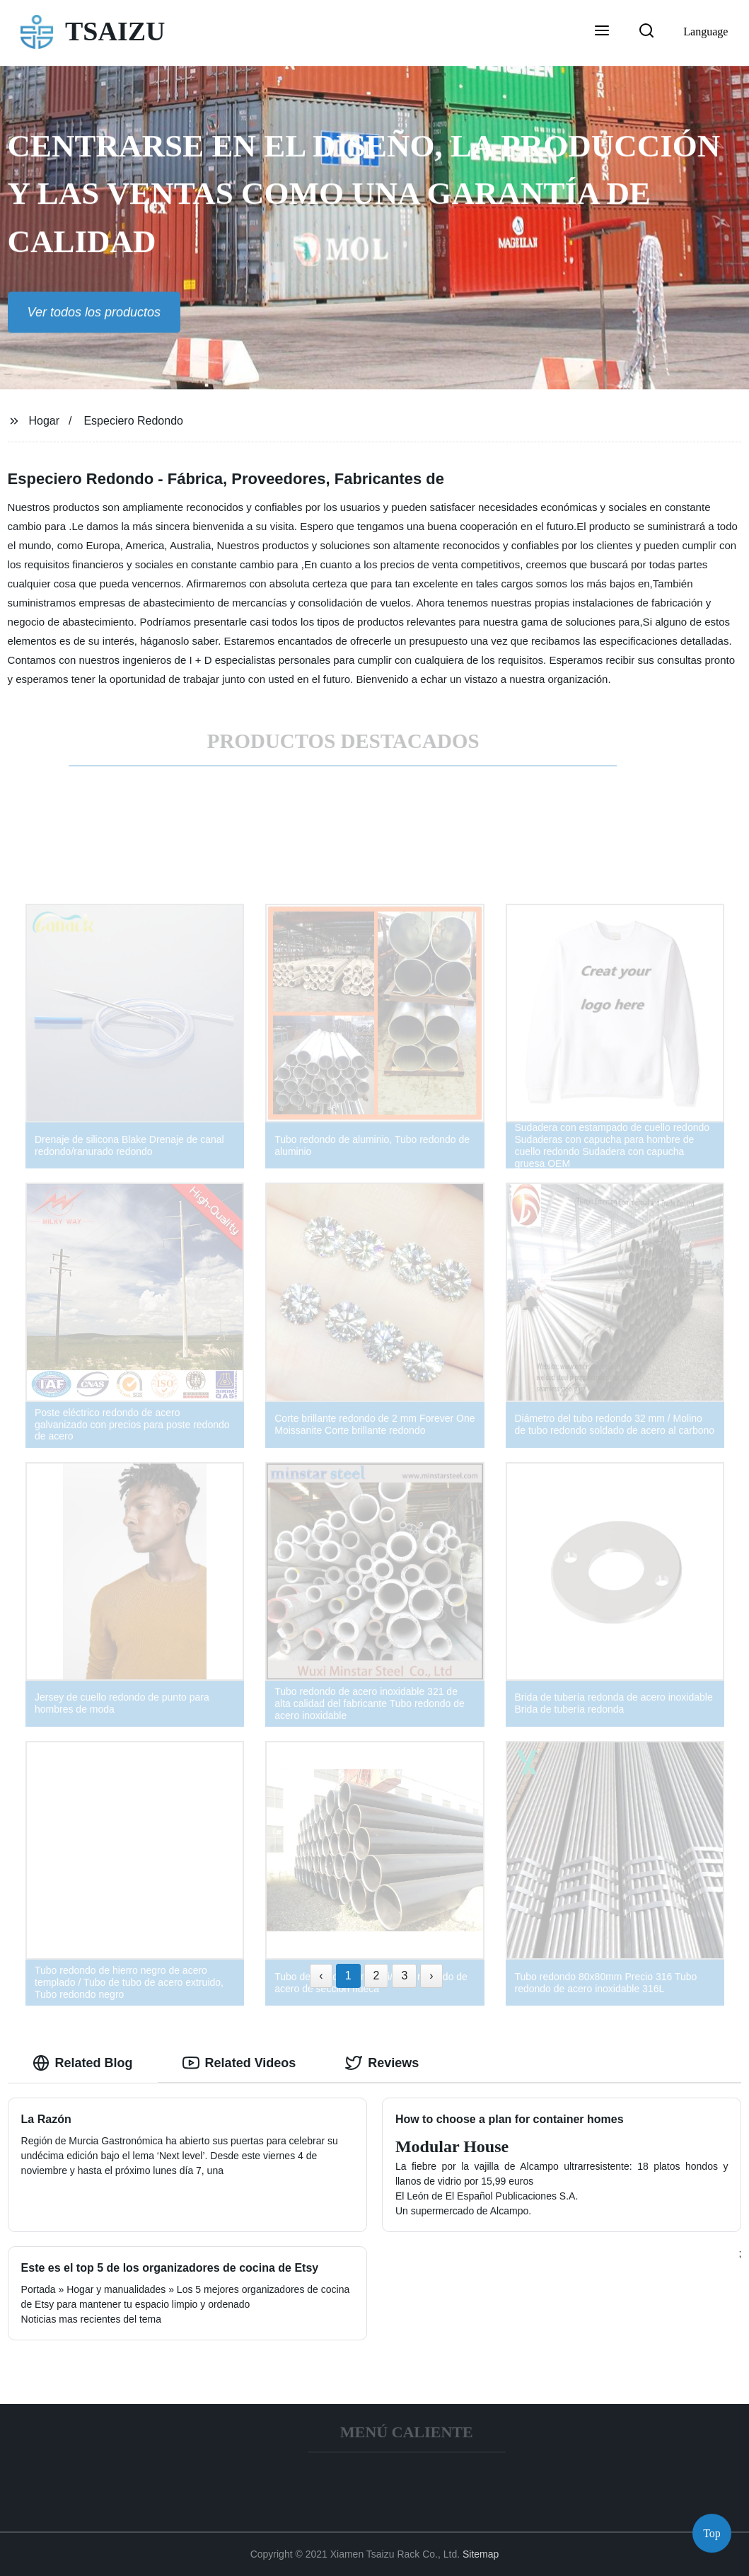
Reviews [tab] (382, 2062)
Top (712, 2533)
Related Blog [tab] (83, 2062)
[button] (602, 32)
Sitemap (481, 2554)
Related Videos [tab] (239, 2062)
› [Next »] (431, 1976)
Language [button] (705, 31)
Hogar (43, 421)
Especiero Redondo (133, 421)
